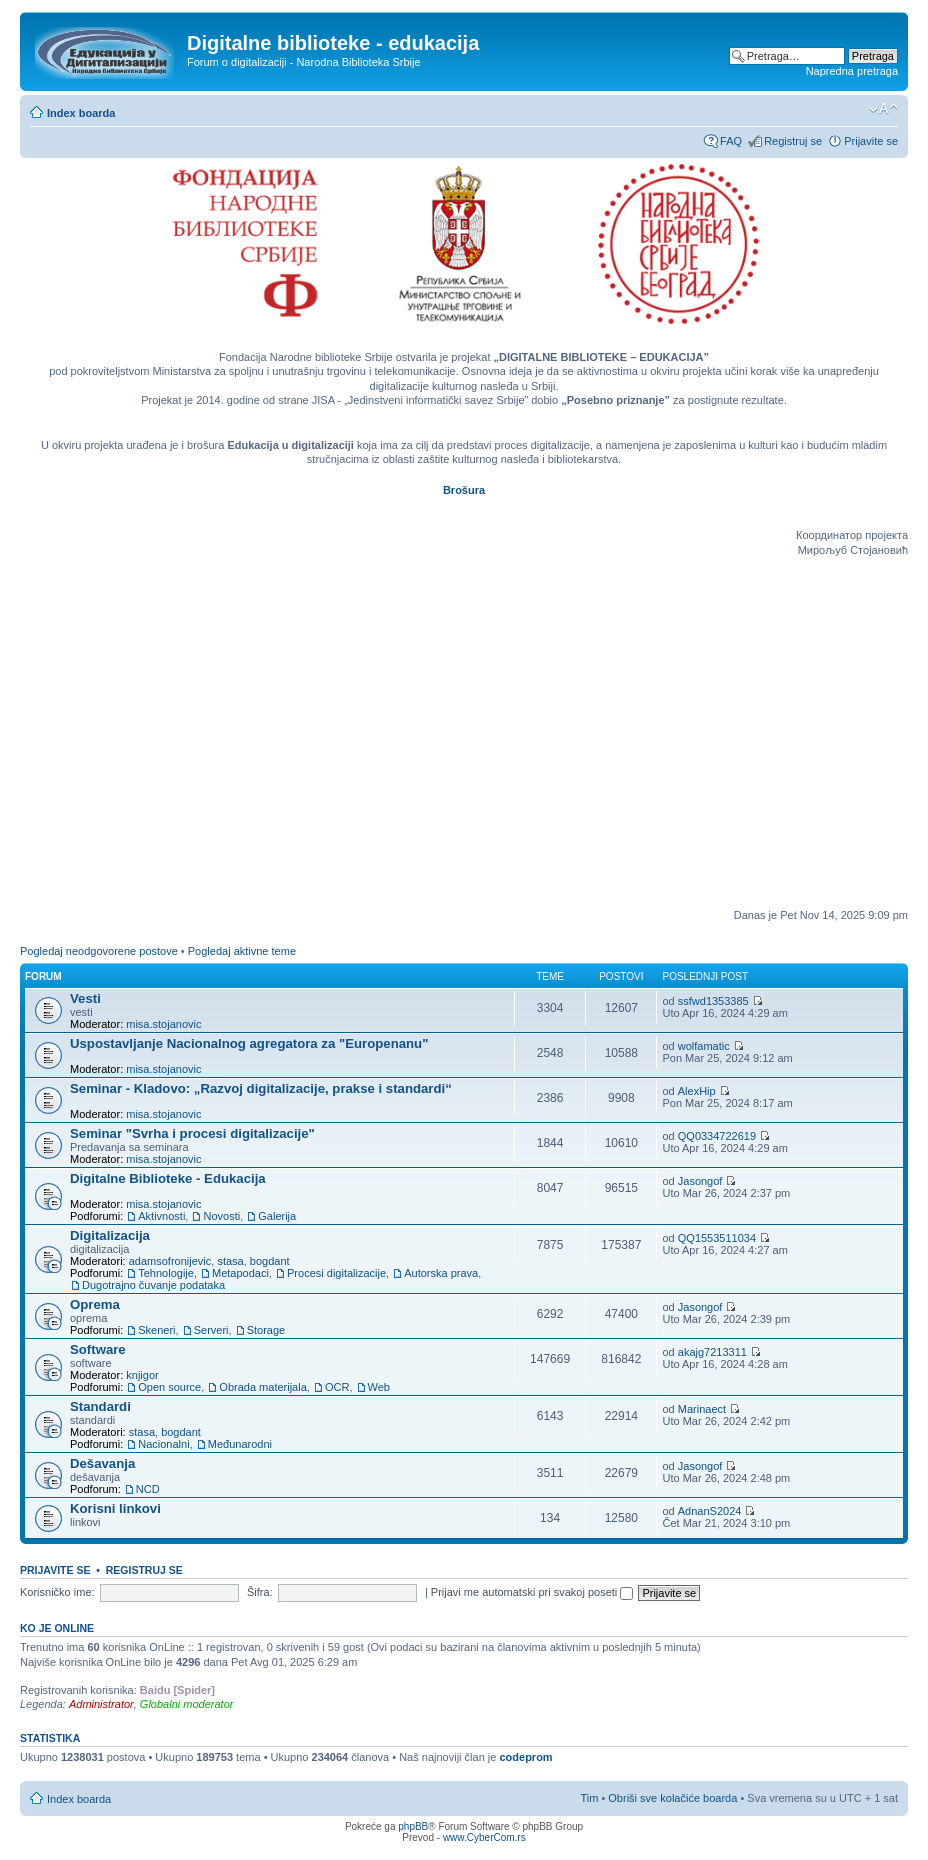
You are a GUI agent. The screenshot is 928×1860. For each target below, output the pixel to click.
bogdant (270, 1261)
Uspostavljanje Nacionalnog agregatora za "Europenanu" (249, 1043)
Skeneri (156, 1330)
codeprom (525, 1757)
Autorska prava (441, 1273)
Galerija (277, 1216)
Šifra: (260, 1592)
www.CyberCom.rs (484, 1837)
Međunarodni (240, 1444)
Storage (266, 1330)
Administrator (101, 1704)
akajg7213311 (712, 1352)
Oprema (95, 1304)
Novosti (221, 1216)
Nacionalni (163, 1444)
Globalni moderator (187, 1704)
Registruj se (793, 141)
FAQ (731, 141)
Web (379, 1387)
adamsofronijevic (170, 1261)
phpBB (413, 1826)
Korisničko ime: (57, 1592)
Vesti (85, 998)
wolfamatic (704, 1046)
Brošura (464, 490)
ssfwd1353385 (713, 1001)
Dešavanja (102, 1463)
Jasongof (700, 1181)
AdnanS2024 (710, 1511)
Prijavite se (871, 141)
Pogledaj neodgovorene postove (99, 951)
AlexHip (697, 1091)
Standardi (100, 1406)
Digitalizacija (110, 1235)
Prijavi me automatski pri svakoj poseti (532, 1592)
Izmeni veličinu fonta (883, 109)
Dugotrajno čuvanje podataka (153, 1285)
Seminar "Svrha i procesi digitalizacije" (192, 1133)
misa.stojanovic (163, 1024)
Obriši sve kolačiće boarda (672, 1798)
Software (98, 1349)
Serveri (211, 1330)
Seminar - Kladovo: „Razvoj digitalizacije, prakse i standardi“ (261, 1088)
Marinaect (702, 1409)
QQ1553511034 (717, 1238)
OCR (337, 1387)
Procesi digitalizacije (336, 1273)
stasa (230, 1261)
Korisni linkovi (115, 1508)
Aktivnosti (161, 1216)
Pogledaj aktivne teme (242, 951)
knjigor (142, 1375)
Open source (169, 1387)
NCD (148, 1489)
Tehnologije (166, 1273)
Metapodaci (240, 1273)
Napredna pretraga (852, 71)
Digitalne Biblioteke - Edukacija (168, 1178)
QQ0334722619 (717, 1136)
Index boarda (81, 113)
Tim (589, 1798)
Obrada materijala (262, 1387)
